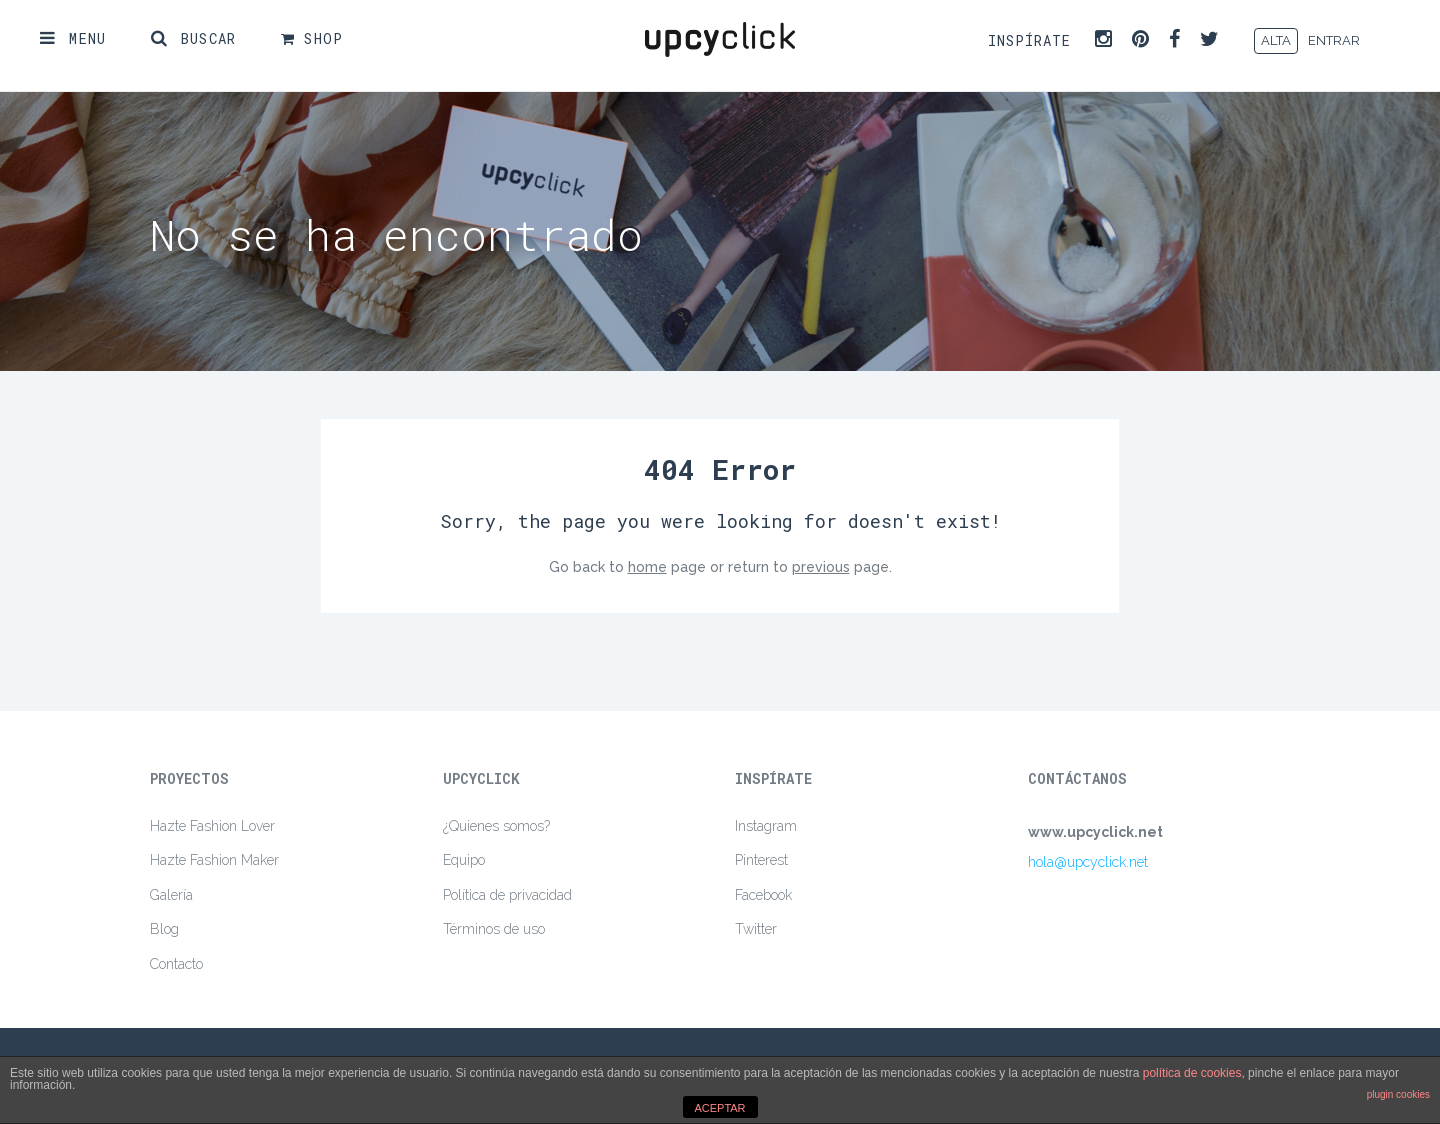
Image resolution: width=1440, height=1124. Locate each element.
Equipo (464, 860)
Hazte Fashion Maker (214, 860)
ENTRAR (1334, 40)
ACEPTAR (719, 1108)
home (647, 567)
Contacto (176, 964)
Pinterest (761, 860)
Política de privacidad (507, 895)
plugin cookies (1398, 1094)
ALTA (1276, 40)
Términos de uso (494, 929)
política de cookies (1192, 1073)
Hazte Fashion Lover (212, 826)
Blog (164, 929)
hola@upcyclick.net (1088, 862)
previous (821, 567)
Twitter (756, 929)
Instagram (766, 826)
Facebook (763, 895)
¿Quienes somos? (496, 826)
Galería (171, 895)
